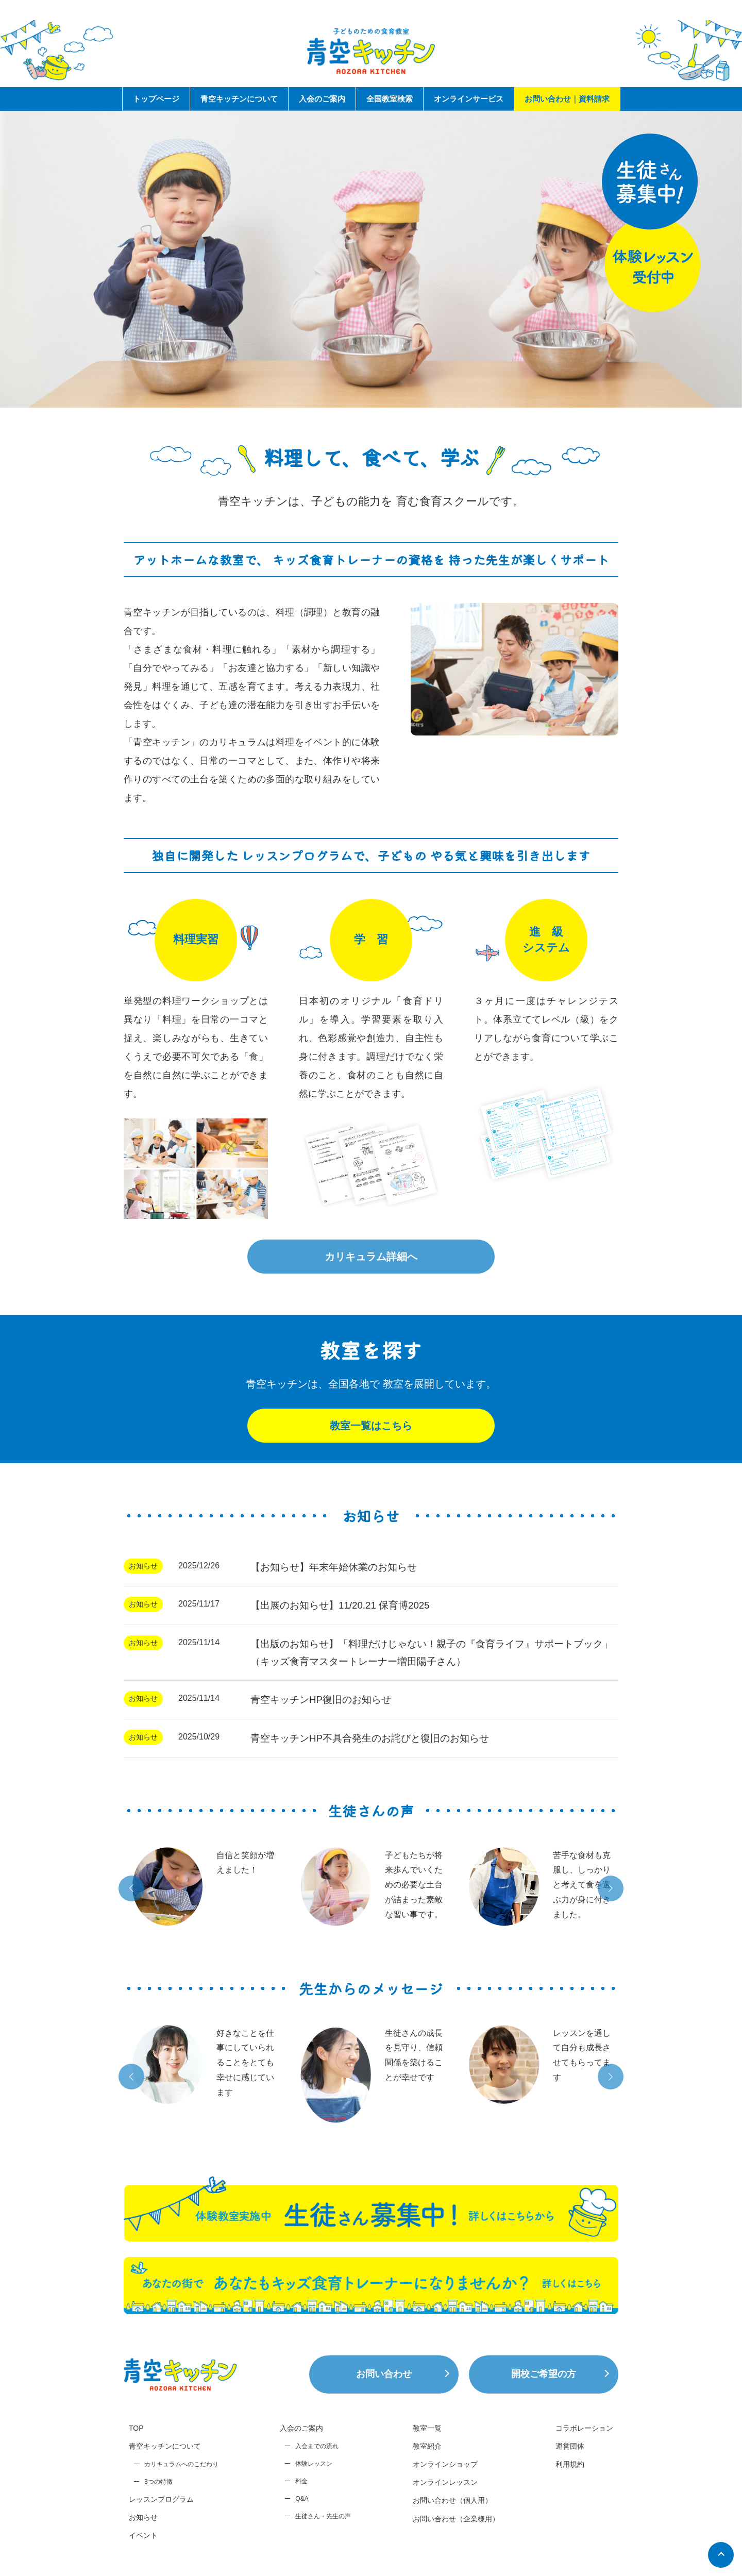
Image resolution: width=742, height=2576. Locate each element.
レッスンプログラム (161, 2499)
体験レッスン (313, 2463)
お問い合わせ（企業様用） (456, 2519)
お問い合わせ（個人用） (452, 2500)
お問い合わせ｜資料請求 (567, 98)
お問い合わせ (384, 2374)
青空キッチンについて (239, 98)
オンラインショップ (445, 2464)
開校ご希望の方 (543, 2374)
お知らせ (143, 2517)
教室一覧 (427, 2428)
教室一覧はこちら (371, 1425)
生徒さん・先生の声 (323, 2516)
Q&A (301, 2498)
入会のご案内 (322, 98)
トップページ (156, 98)
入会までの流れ (317, 2446)
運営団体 (569, 2446)
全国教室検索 (389, 98)
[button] (131, 1888)
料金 (301, 2481)
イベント (143, 2535)
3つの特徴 (158, 2481)
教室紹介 (427, 2446)
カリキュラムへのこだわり (181, 2464)
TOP (136, 2428)
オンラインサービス (468, 98)
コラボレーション (584, 2428)
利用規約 (569, 2464)
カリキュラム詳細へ (371, 1256)
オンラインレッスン (445, 2482)
